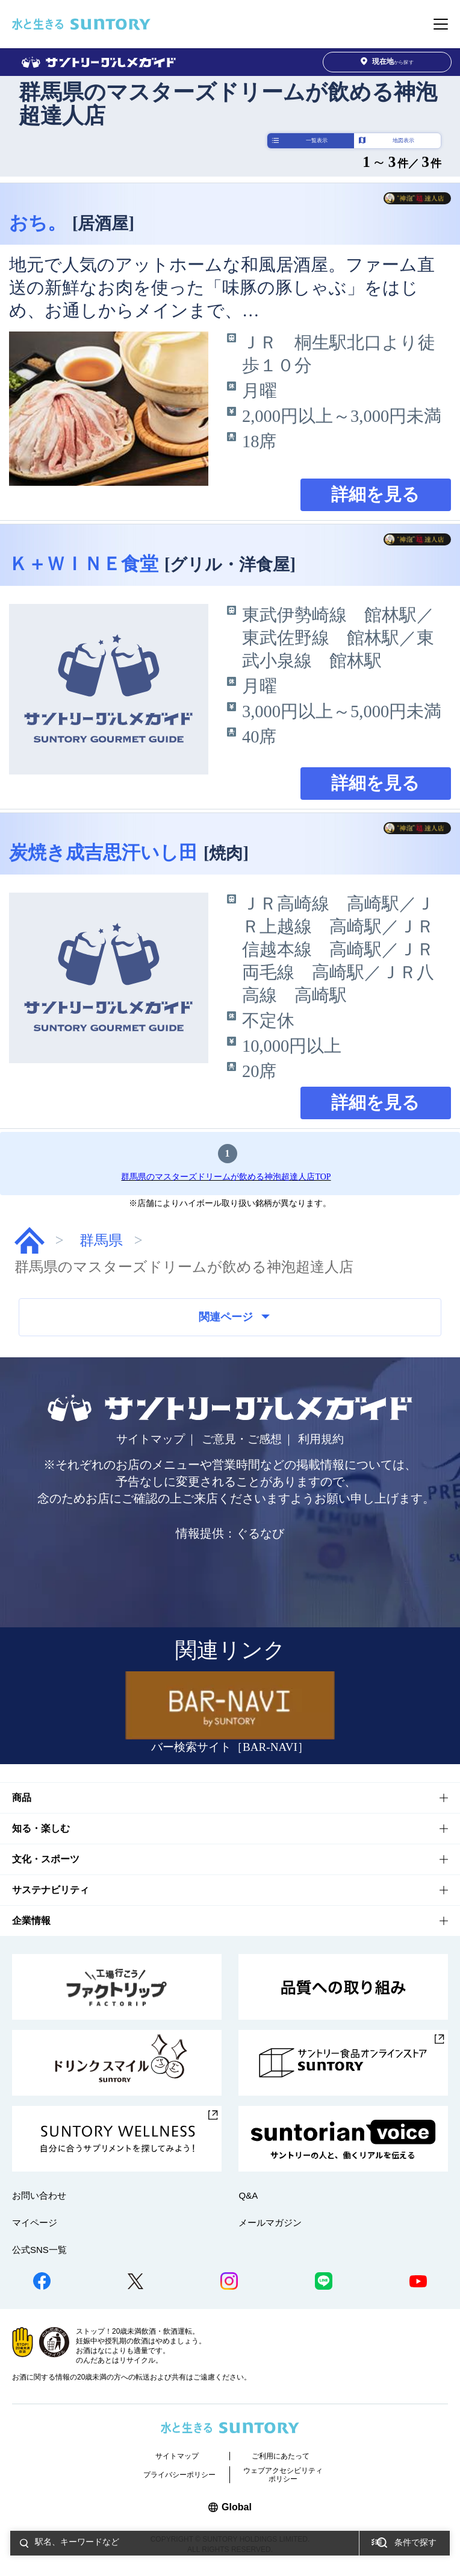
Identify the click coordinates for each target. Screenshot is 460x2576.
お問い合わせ (39, 2195)
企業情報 (31, 1920)
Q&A (248, 2195)
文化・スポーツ (45, 1859)
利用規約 (321, 1439)
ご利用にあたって (280, 2456)
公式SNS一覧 (39, 2250)
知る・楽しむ (41, 1828)
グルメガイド (29, 1240)
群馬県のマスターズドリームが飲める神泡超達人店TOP (226, 1176)
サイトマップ (150, 1439)
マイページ (34, 2222)
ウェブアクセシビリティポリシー (283, 2474)
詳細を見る (375, 494)
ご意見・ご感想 (242, 1439)
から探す (387, 62)
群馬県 (101, 1240)
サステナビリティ (50, 1890)
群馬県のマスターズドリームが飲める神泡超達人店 (228, 104)
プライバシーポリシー (179, 2475)
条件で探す (415, 2542)
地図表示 (403, 140)
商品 (21, 1797)
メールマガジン (270, 2222)
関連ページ (234, 1317)
